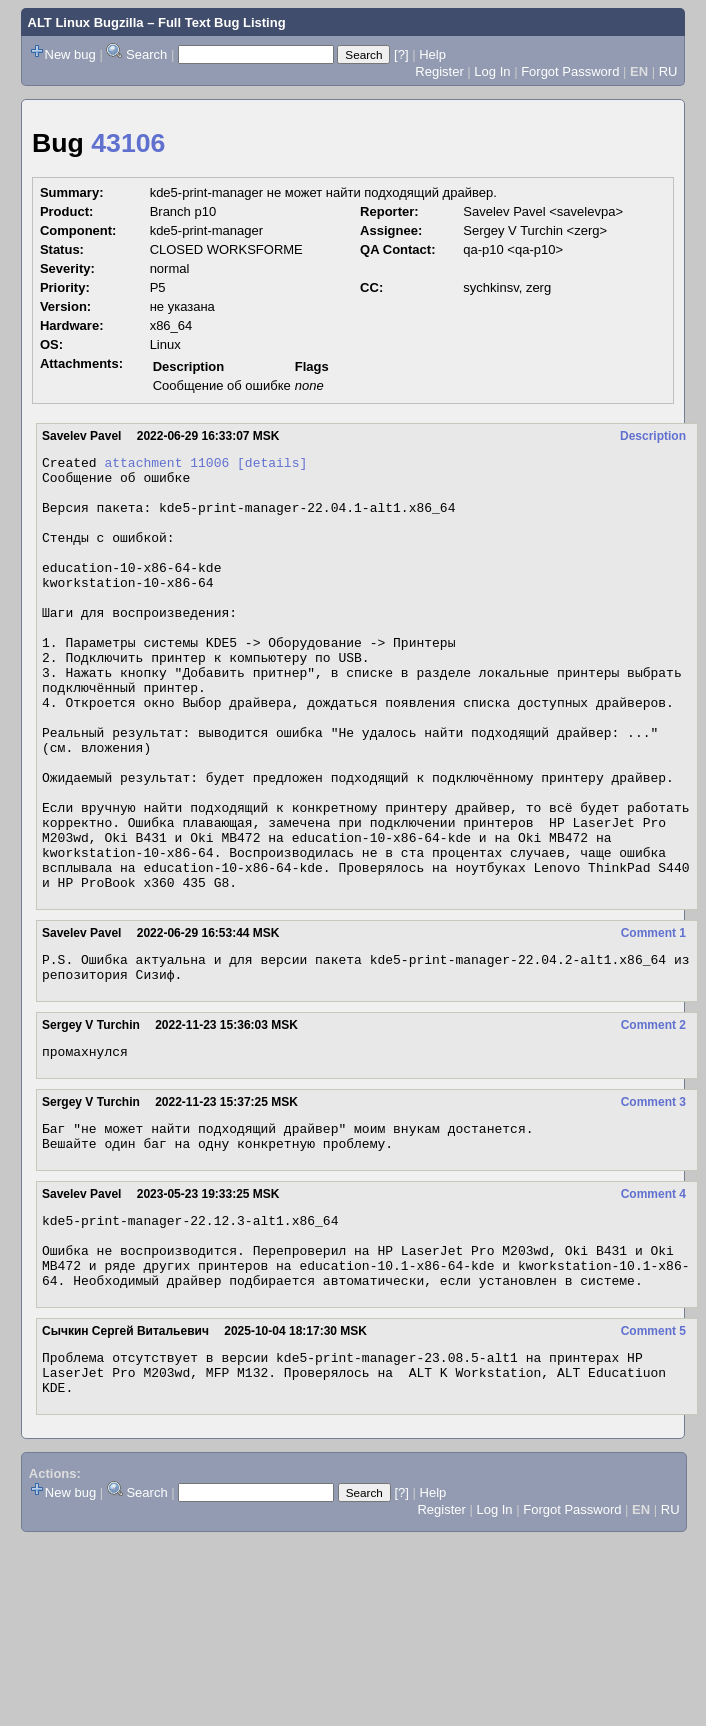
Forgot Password (570, 71)
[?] (401, 54)
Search (146, 54)
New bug (70, 54)
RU (668, 71)
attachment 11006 (166, 465)
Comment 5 (653, 1448)
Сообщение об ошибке (222, 385)
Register (439, 71)
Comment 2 (653, 1118)
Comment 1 (653, 1020)
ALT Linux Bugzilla (86, 22)
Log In (492, 71)
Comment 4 (653, 1296)
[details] (272, 465)
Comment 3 (653, 1198)
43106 (128, 143)
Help (432, 54)
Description (653, 436)
